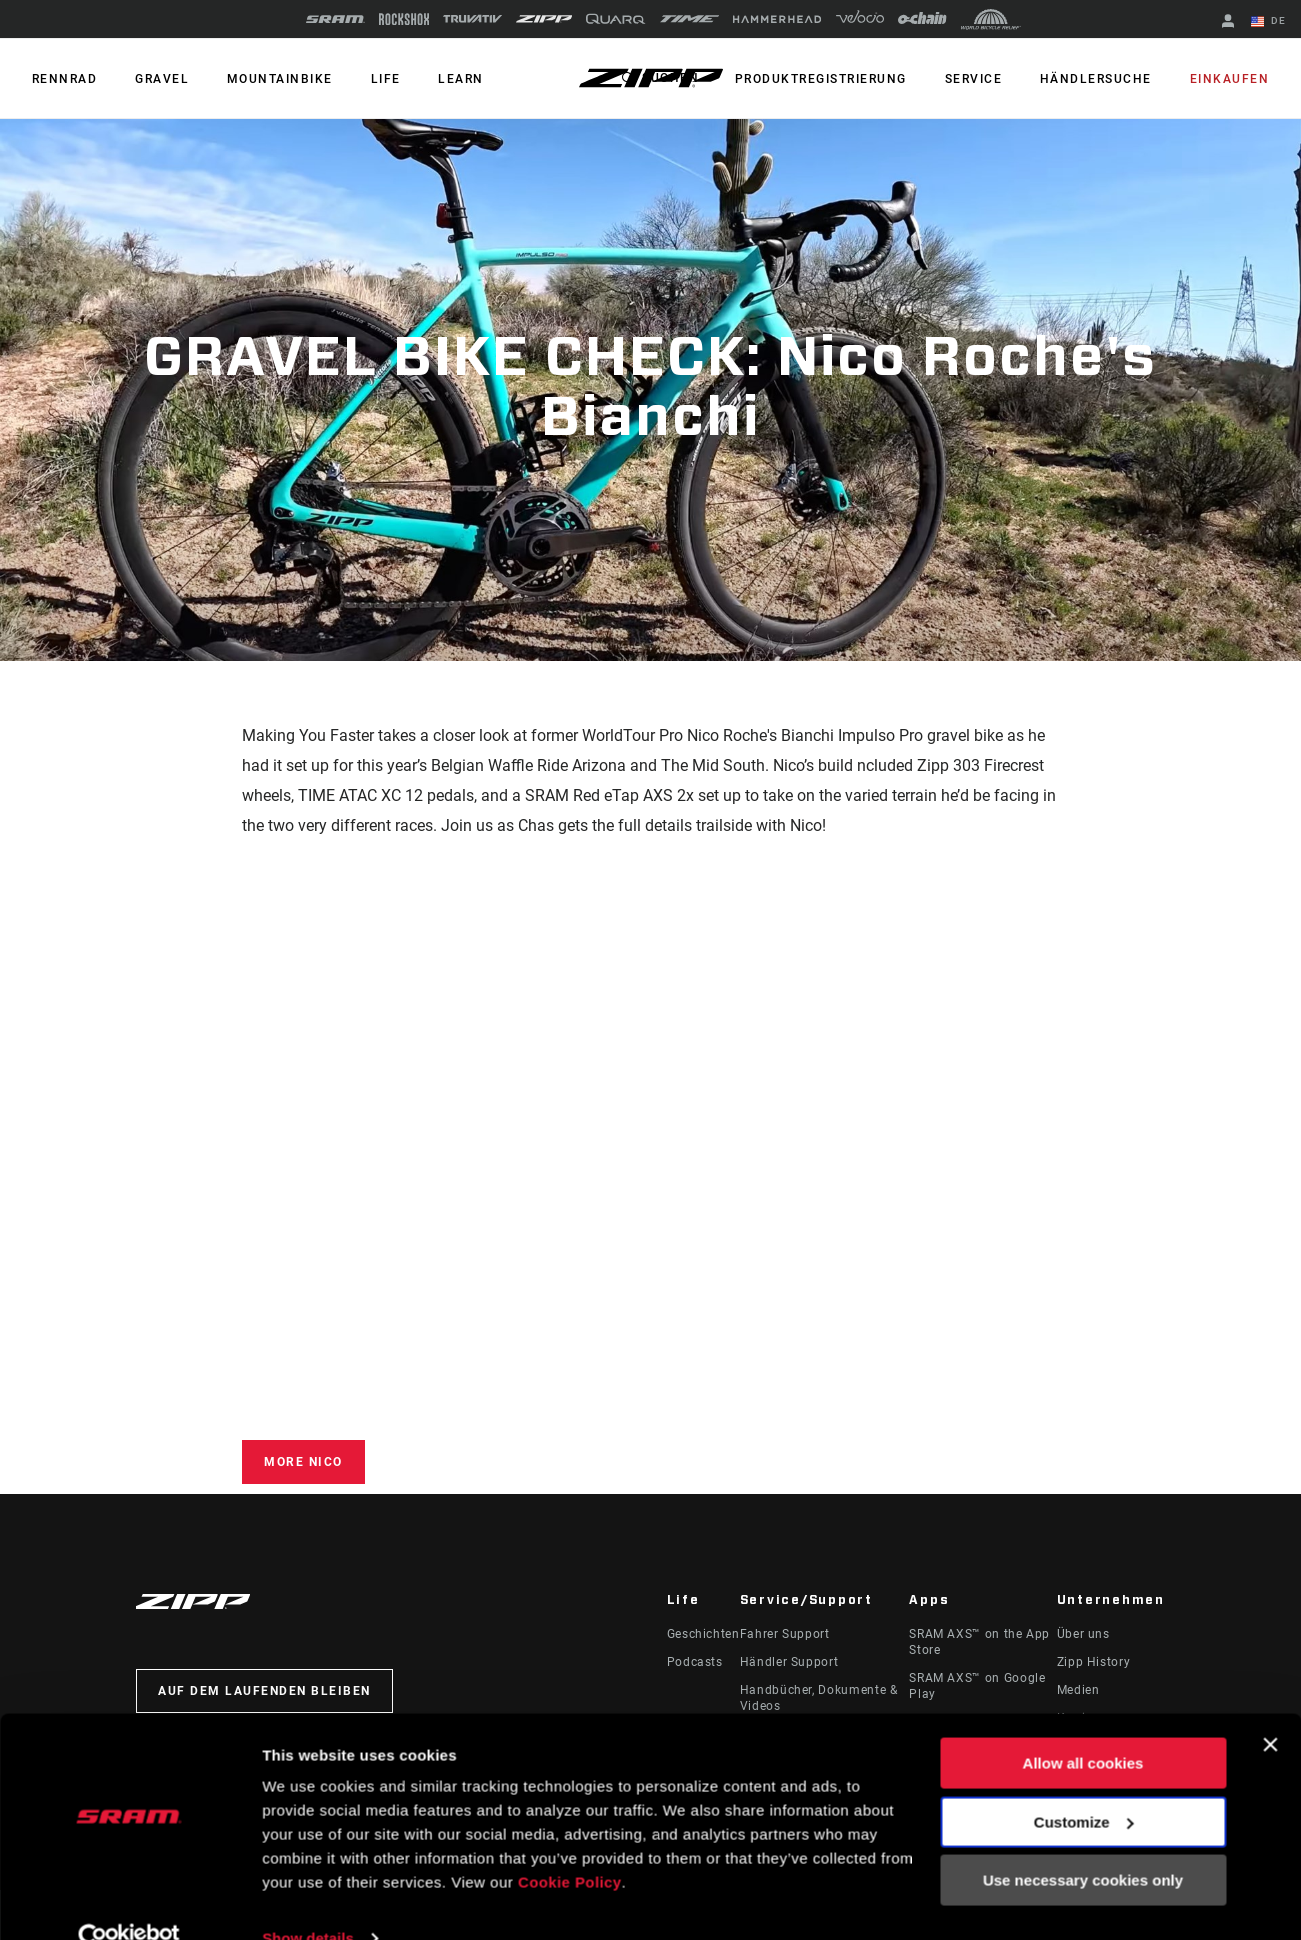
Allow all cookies (1083, 1726)
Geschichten (703, 1634)
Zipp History (1094, 1662)
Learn (445, 79)
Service (983, 79)
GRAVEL (157, 79)
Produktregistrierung (834, 79)
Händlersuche (1102, 79)
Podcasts (695, 1662)
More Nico (303, 1462)
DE (1270, 22)
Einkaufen (1232, 79)
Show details (308, 1900)
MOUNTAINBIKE (271, 79)
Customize (1084, 1784)
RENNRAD (63, 79)
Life (373, 79)
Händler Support (789, 1662)
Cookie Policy (570, 1845)
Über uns (1083, 1634)
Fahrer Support (785, 1634)
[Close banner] (1270, 1708)
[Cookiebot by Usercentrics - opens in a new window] (129, 1901)
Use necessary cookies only (1083, 1843)
